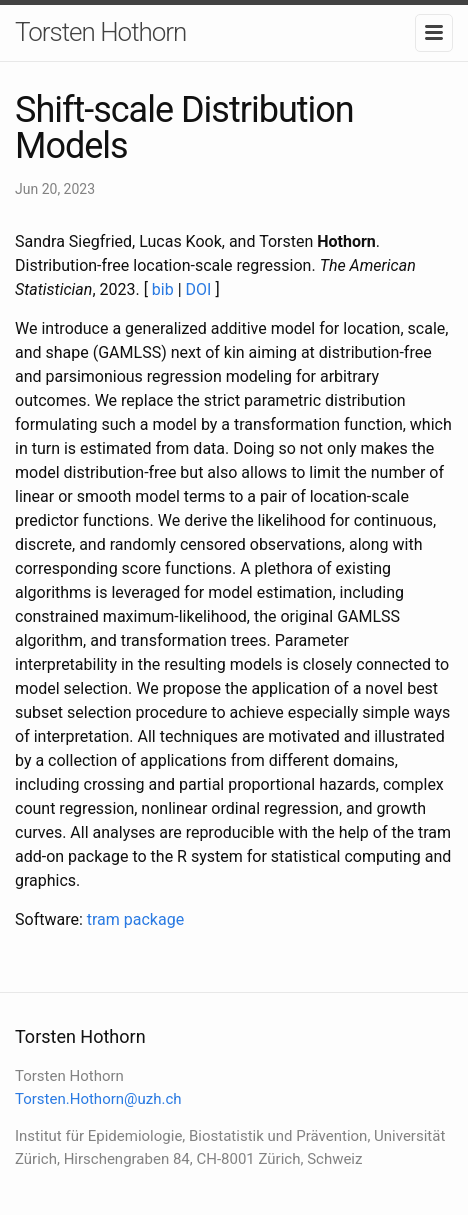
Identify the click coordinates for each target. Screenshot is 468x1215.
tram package (135, 919)
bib (163, 289)
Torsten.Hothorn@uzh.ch (98, 1099)
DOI (199, 289)
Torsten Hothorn (100, 32)
